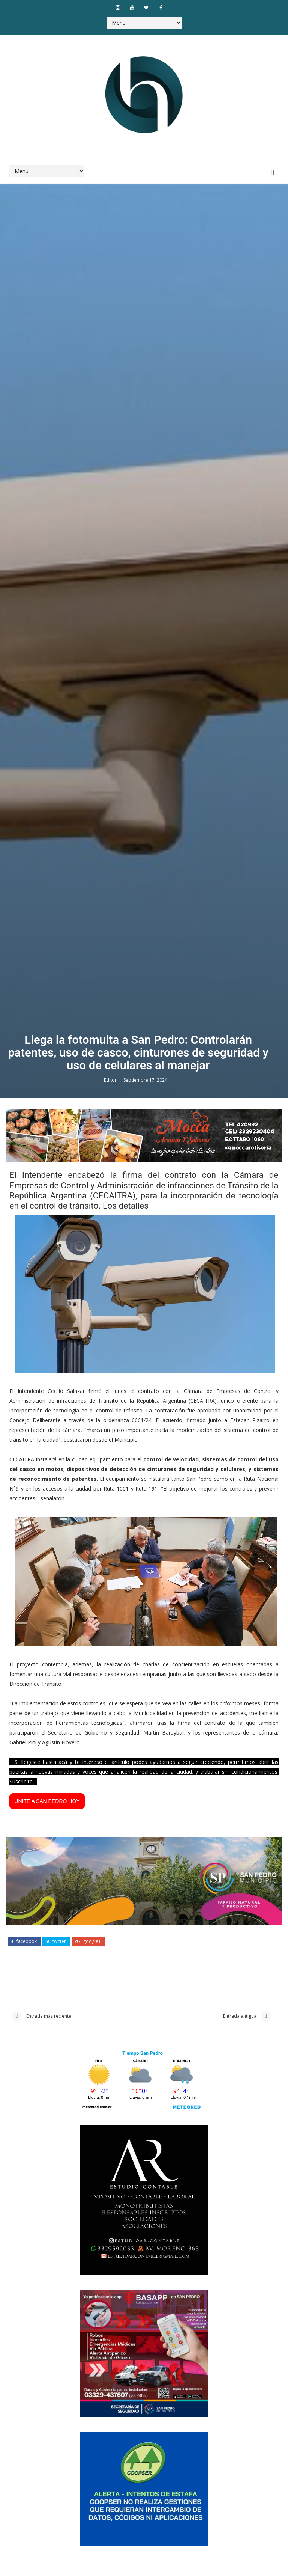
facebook (24, 2570)
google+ (88, 2570)
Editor (111, 1707)
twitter (56, 2570)
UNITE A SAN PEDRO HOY (47, 2433)
